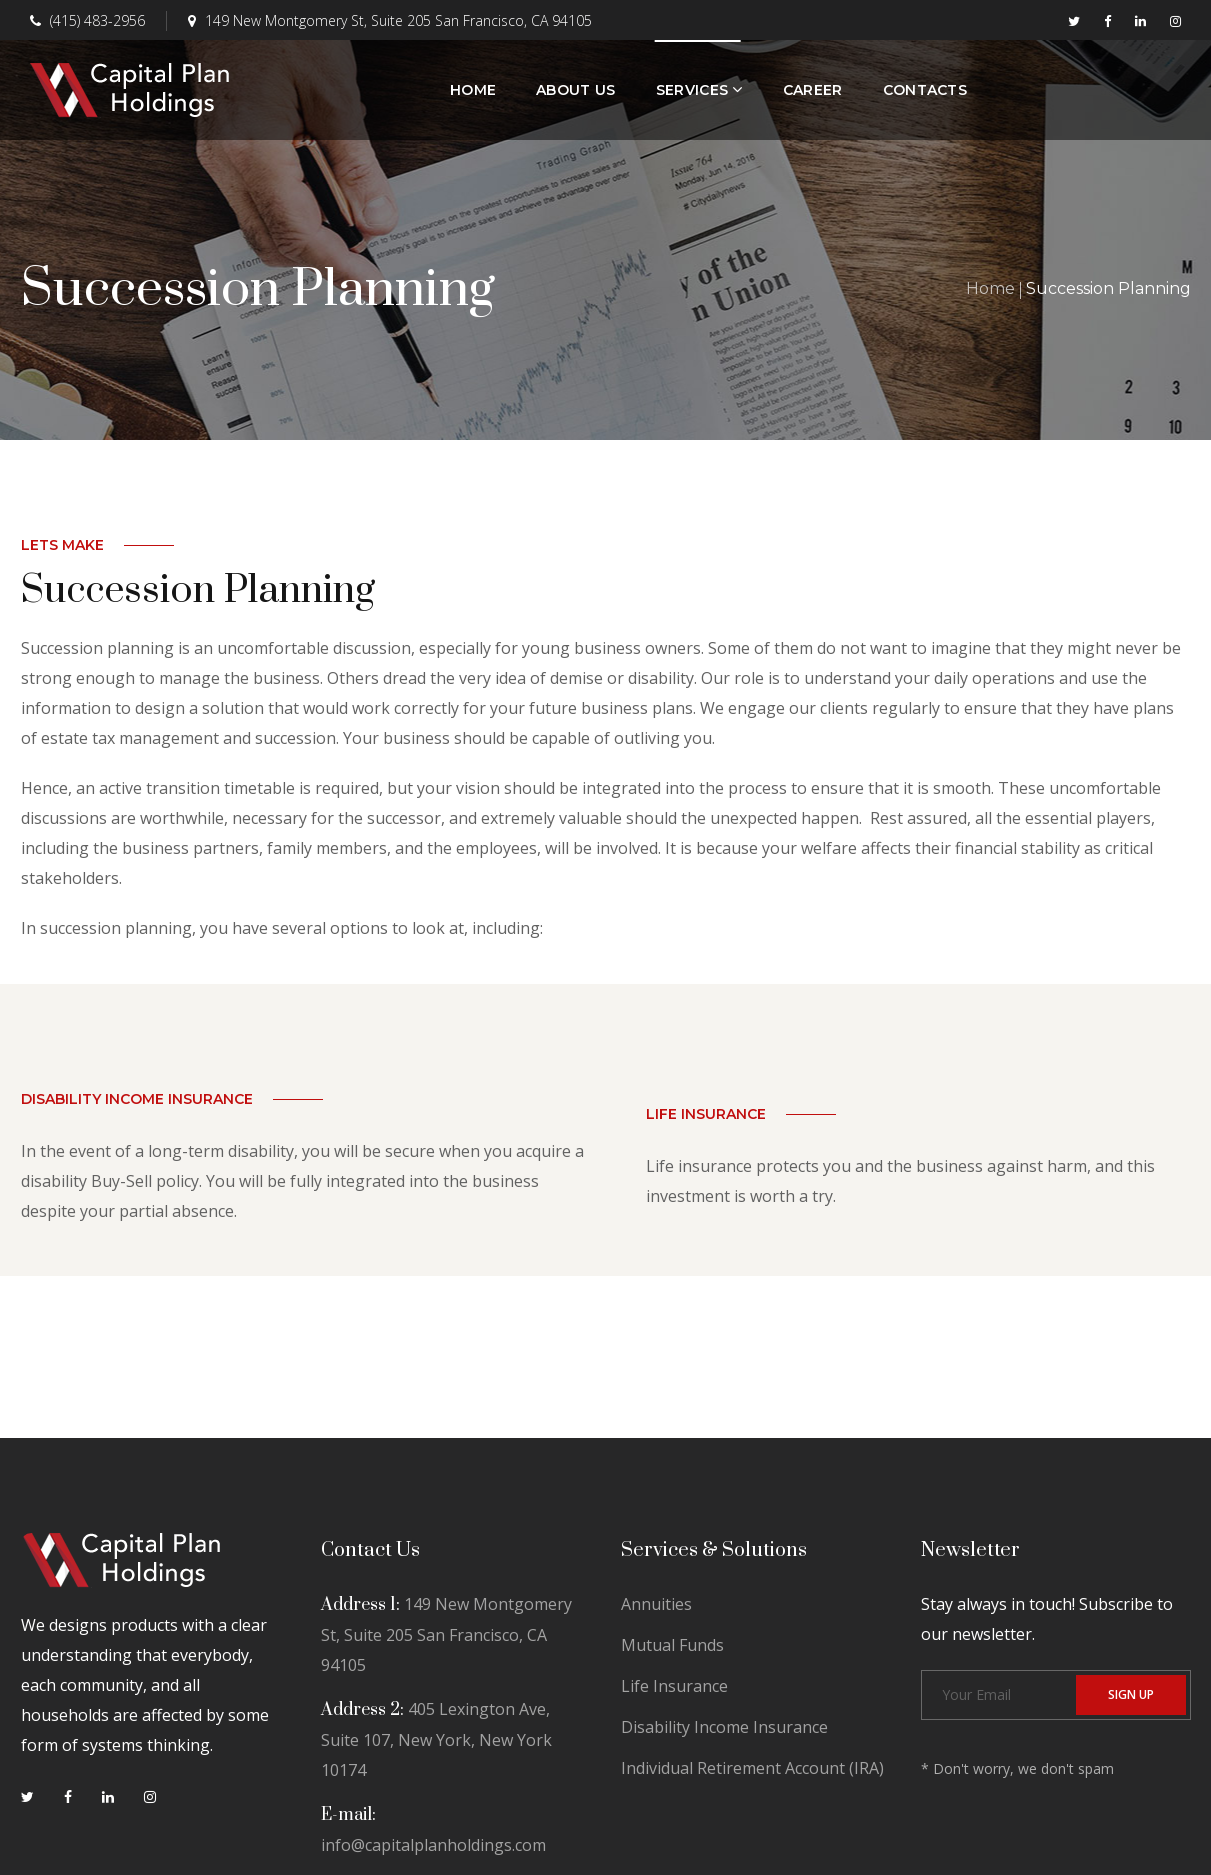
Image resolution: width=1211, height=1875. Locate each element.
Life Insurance (674, 1686)
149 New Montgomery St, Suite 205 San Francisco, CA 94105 (390, 20)
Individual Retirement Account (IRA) (752, 1768)
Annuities (656, 1604)
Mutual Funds (672, 1645)
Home (990, 288)
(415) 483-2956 (87, 20)
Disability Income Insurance (724, 1727)
